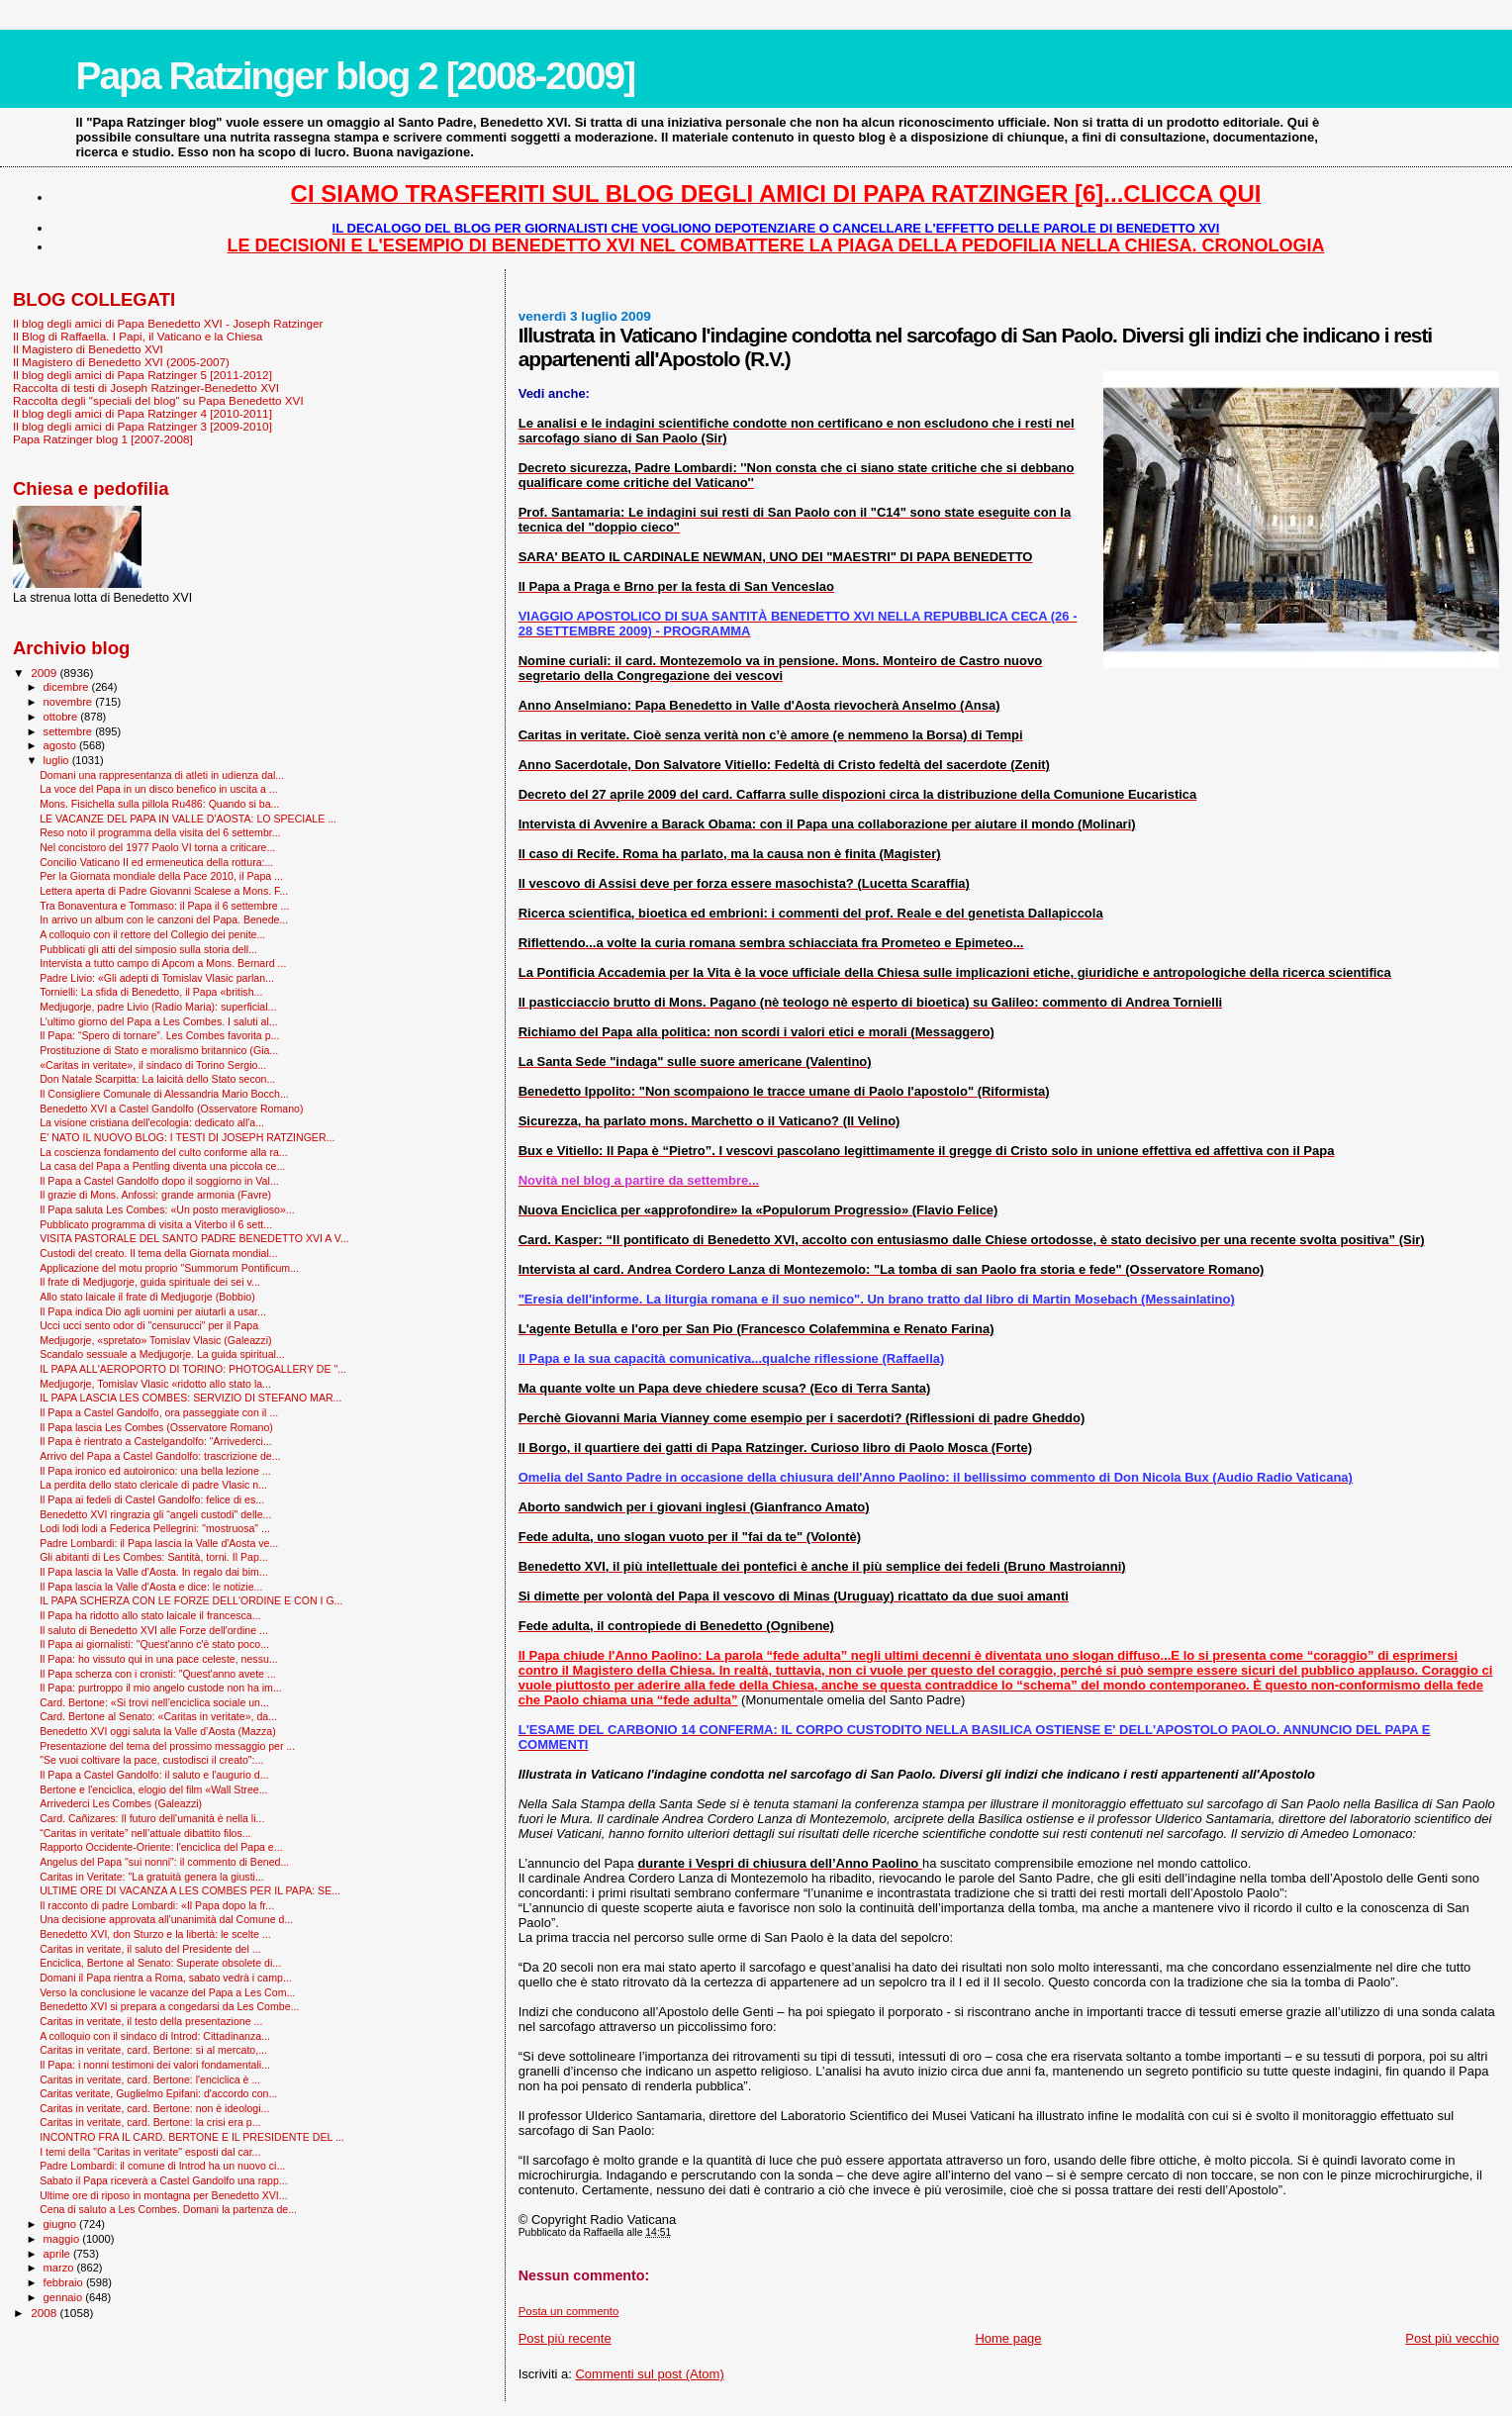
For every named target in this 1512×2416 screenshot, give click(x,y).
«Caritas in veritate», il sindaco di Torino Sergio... (153, 1065)
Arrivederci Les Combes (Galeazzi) (121, 1803)
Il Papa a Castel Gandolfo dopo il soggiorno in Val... (159, 1181)
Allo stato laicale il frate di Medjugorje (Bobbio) (147, 1297)
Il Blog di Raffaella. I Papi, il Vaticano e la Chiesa (137, 336)
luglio (58, 760)
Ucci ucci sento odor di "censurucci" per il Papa (149, 1325)
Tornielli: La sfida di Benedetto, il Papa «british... (151, 992)
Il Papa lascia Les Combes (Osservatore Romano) (156, 1427)
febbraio (65, 2282)
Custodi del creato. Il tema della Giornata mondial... (158, 1253)
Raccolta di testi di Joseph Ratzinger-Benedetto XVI (146, 387)
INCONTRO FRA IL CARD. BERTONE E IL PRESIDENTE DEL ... (192, 2137)
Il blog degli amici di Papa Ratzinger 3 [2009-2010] (142, 426)
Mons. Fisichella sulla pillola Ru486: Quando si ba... (159, 804)
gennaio (65, 2297)
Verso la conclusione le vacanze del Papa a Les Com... (167, 1992)
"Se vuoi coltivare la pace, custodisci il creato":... (151, 1760)
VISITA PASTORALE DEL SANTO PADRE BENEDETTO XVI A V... (194, 1238)
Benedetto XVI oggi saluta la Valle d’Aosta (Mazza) (158, 1731)
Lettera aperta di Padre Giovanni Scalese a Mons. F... (164, 891)
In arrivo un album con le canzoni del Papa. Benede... (164, 919)
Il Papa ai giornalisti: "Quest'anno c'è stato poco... (154, 1644)
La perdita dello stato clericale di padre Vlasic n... (153, 1485)
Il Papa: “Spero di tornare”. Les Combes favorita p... (159, 1035)
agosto (62, 745)
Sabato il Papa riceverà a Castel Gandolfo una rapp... (164, 2180)
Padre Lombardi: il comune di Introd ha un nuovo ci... (162, 2166)
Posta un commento (569, 2311)
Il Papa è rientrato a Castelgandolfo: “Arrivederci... (156, 1441)
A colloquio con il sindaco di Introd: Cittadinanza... (155, 2036)
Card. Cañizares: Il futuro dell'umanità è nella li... (152, 1818)
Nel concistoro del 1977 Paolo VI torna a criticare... (157, 847)
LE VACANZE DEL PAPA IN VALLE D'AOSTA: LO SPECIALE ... (188, 818)
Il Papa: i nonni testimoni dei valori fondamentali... (155, 2065)
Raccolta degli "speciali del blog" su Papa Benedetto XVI (158, 400)
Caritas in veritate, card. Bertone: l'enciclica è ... (150, 2079)
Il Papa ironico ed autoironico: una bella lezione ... (155, 1471)
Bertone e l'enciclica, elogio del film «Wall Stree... (153, 1789)
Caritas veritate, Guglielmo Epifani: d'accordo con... (158, 2093)
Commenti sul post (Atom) (649, 2374)
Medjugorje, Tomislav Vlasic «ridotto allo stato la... (155, 1384)
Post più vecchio (1452, 2338)
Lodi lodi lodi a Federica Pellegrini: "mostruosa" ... (155, 1528)
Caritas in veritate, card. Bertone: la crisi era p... (150, 2122)
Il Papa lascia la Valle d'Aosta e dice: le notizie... (151, 1587)
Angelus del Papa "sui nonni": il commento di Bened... (164, 1862)
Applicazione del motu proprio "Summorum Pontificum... (169, 1268)
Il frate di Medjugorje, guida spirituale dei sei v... (150, 1282)
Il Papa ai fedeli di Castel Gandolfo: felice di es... (152, 1499)
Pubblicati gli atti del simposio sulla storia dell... (148, 949)
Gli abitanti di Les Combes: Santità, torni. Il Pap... (153, 1557)
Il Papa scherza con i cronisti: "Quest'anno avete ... (158, 1674)
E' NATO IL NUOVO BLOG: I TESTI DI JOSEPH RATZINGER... (187, 1137)
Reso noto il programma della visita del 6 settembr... (160, 832)
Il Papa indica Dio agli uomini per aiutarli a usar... (153, 1311)
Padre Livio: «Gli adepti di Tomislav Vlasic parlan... (157, 978)
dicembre (68, 687)
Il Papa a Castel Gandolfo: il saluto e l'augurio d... (154, 1775)
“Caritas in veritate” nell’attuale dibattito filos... (145, 1833)
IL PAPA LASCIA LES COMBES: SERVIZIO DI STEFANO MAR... (190, 1397)
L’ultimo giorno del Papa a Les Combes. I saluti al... (159, 1021)
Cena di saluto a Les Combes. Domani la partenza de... (168, 2209)
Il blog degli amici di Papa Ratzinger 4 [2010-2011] (142, 413)
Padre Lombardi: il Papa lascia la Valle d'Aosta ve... (159, 1543)
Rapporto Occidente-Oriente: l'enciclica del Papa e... (161, 1847)
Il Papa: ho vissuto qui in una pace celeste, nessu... (159, 1659)
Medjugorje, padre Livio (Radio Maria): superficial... (158, 1007)
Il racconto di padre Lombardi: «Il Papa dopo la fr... (157, 1905)
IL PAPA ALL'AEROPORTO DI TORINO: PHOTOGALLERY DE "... (193, 1369)
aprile (58, 2254)
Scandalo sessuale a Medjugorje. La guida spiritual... (162, 1354)
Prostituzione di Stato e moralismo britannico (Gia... (159, 1050)
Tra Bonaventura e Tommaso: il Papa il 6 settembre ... (164, 906)
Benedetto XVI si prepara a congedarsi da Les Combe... (169, 2006)
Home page (1008, 2338)
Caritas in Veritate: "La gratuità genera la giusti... (152, 1877)
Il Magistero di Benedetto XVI (88, 348)
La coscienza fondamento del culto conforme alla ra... (164, 1152)
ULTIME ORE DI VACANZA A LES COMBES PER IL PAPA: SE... (190, 1890)
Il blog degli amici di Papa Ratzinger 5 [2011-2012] (142, 374)
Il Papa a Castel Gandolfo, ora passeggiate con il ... (159, 1412)
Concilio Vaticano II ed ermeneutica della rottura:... (156, 862)
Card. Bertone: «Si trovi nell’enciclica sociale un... (154, 1702)
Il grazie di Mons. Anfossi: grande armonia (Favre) (155, 1195)
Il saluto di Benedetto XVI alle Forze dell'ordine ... (154, 1630)
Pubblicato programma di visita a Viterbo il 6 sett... (156, 1224)
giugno (62, 2224)
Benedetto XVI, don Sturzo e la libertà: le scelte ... (155, 1934)
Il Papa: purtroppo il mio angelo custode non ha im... (161, 1687)
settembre (70, 731)
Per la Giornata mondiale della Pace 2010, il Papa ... (161, 876)
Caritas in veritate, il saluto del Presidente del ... (150, 1949)
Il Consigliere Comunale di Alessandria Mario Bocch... (164, 1094)
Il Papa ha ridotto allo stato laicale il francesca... (150, 1615)
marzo (60, 2267)
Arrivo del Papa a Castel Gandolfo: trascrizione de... (160, 1456)
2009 (45, 672)
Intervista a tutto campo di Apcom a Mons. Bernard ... (163, 963)
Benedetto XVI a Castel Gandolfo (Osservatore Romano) (171, 1108)
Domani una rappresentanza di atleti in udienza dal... (162, 775)
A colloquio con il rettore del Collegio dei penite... (152, 934)
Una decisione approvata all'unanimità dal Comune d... (166, 1919)
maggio (63, 2239)
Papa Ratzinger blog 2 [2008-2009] (354, 75)
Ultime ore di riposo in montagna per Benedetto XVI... (164, 2195)
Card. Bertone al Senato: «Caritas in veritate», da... (158, 1716)
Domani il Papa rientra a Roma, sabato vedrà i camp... (166, 1977)
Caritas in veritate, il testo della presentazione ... (151, 2021)
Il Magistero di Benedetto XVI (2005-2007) (121, 361)
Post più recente (565, 2338)
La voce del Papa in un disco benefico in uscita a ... (159, 789)
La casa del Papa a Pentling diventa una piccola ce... (162, 1166)
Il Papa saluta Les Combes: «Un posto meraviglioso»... (167, 1209)
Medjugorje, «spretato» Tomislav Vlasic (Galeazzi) (155, 1340)
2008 (45, 2312)
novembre (70, 702)
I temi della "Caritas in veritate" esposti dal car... (150, 2152)
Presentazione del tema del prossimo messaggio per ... (167, 1746)
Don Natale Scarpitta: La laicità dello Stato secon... (157, 1079)
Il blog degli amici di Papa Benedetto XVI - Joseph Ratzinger (168, 323)
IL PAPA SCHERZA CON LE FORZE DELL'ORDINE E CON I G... (191, 1600)
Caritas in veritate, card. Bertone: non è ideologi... (154, 2108)
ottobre (62, 717)
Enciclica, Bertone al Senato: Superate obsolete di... (160, 1963)
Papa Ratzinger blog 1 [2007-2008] (103, 439)
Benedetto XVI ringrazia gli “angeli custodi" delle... (155, 1514)
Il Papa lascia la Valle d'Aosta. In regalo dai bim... (154, 1572)
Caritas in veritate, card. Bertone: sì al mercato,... (153, 2050)
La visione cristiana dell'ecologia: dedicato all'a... (152, 1122)
